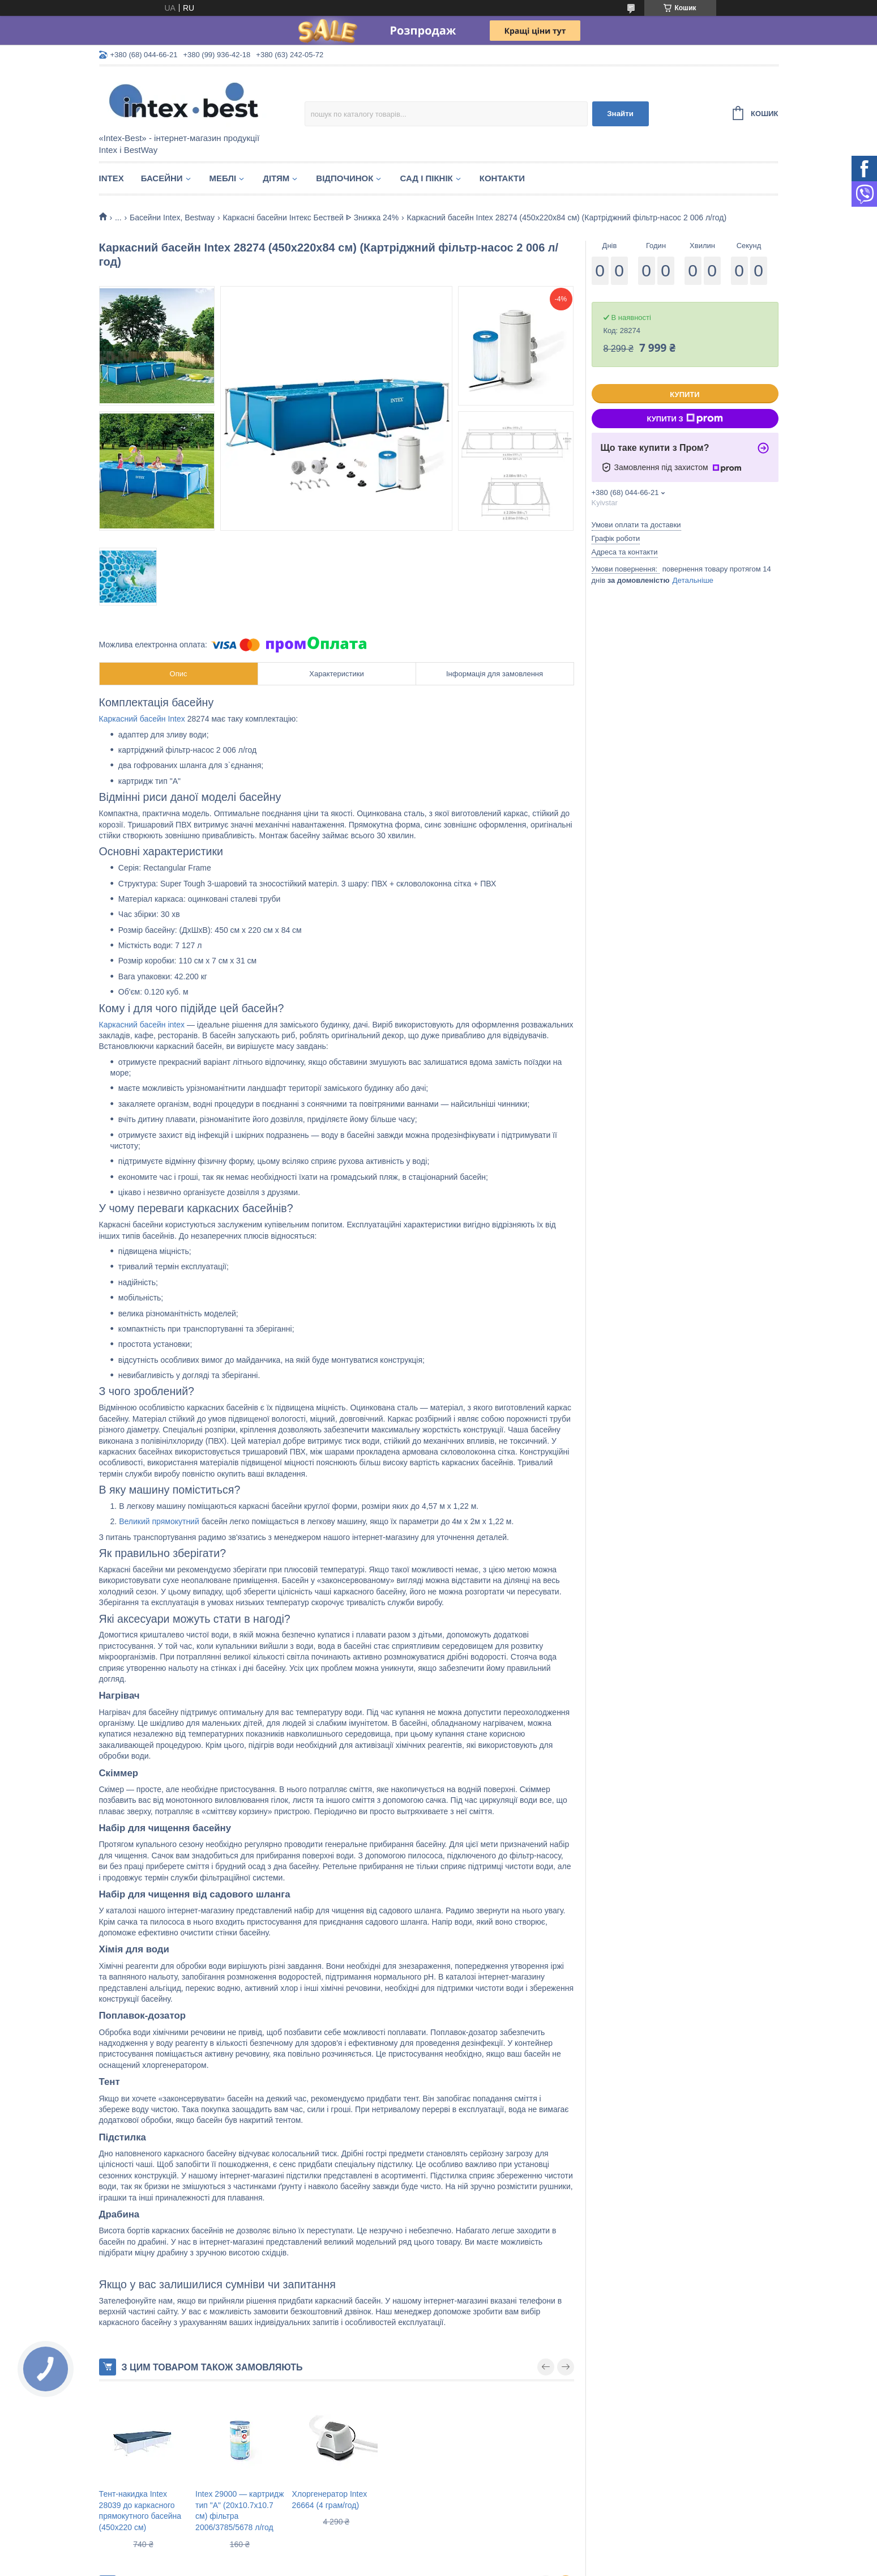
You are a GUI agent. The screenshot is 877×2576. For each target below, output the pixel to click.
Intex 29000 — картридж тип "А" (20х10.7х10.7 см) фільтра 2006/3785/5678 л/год (239, 2510)
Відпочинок (344, 178)
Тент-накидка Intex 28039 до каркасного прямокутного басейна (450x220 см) (140, 2510)
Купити (684, 394)
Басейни (162, 178)
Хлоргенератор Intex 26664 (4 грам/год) (329, 2499)
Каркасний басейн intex (142, 1024)
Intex (111, 178)
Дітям (276, 178)
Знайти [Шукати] (620, 113)
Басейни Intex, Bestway (172, 217)
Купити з (684, 418)
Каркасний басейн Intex (142, 718)
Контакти (502, 178)
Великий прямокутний (159, 1521)
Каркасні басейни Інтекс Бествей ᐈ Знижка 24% (311, 217)
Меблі (223, 178)
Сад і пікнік (426, 178)
